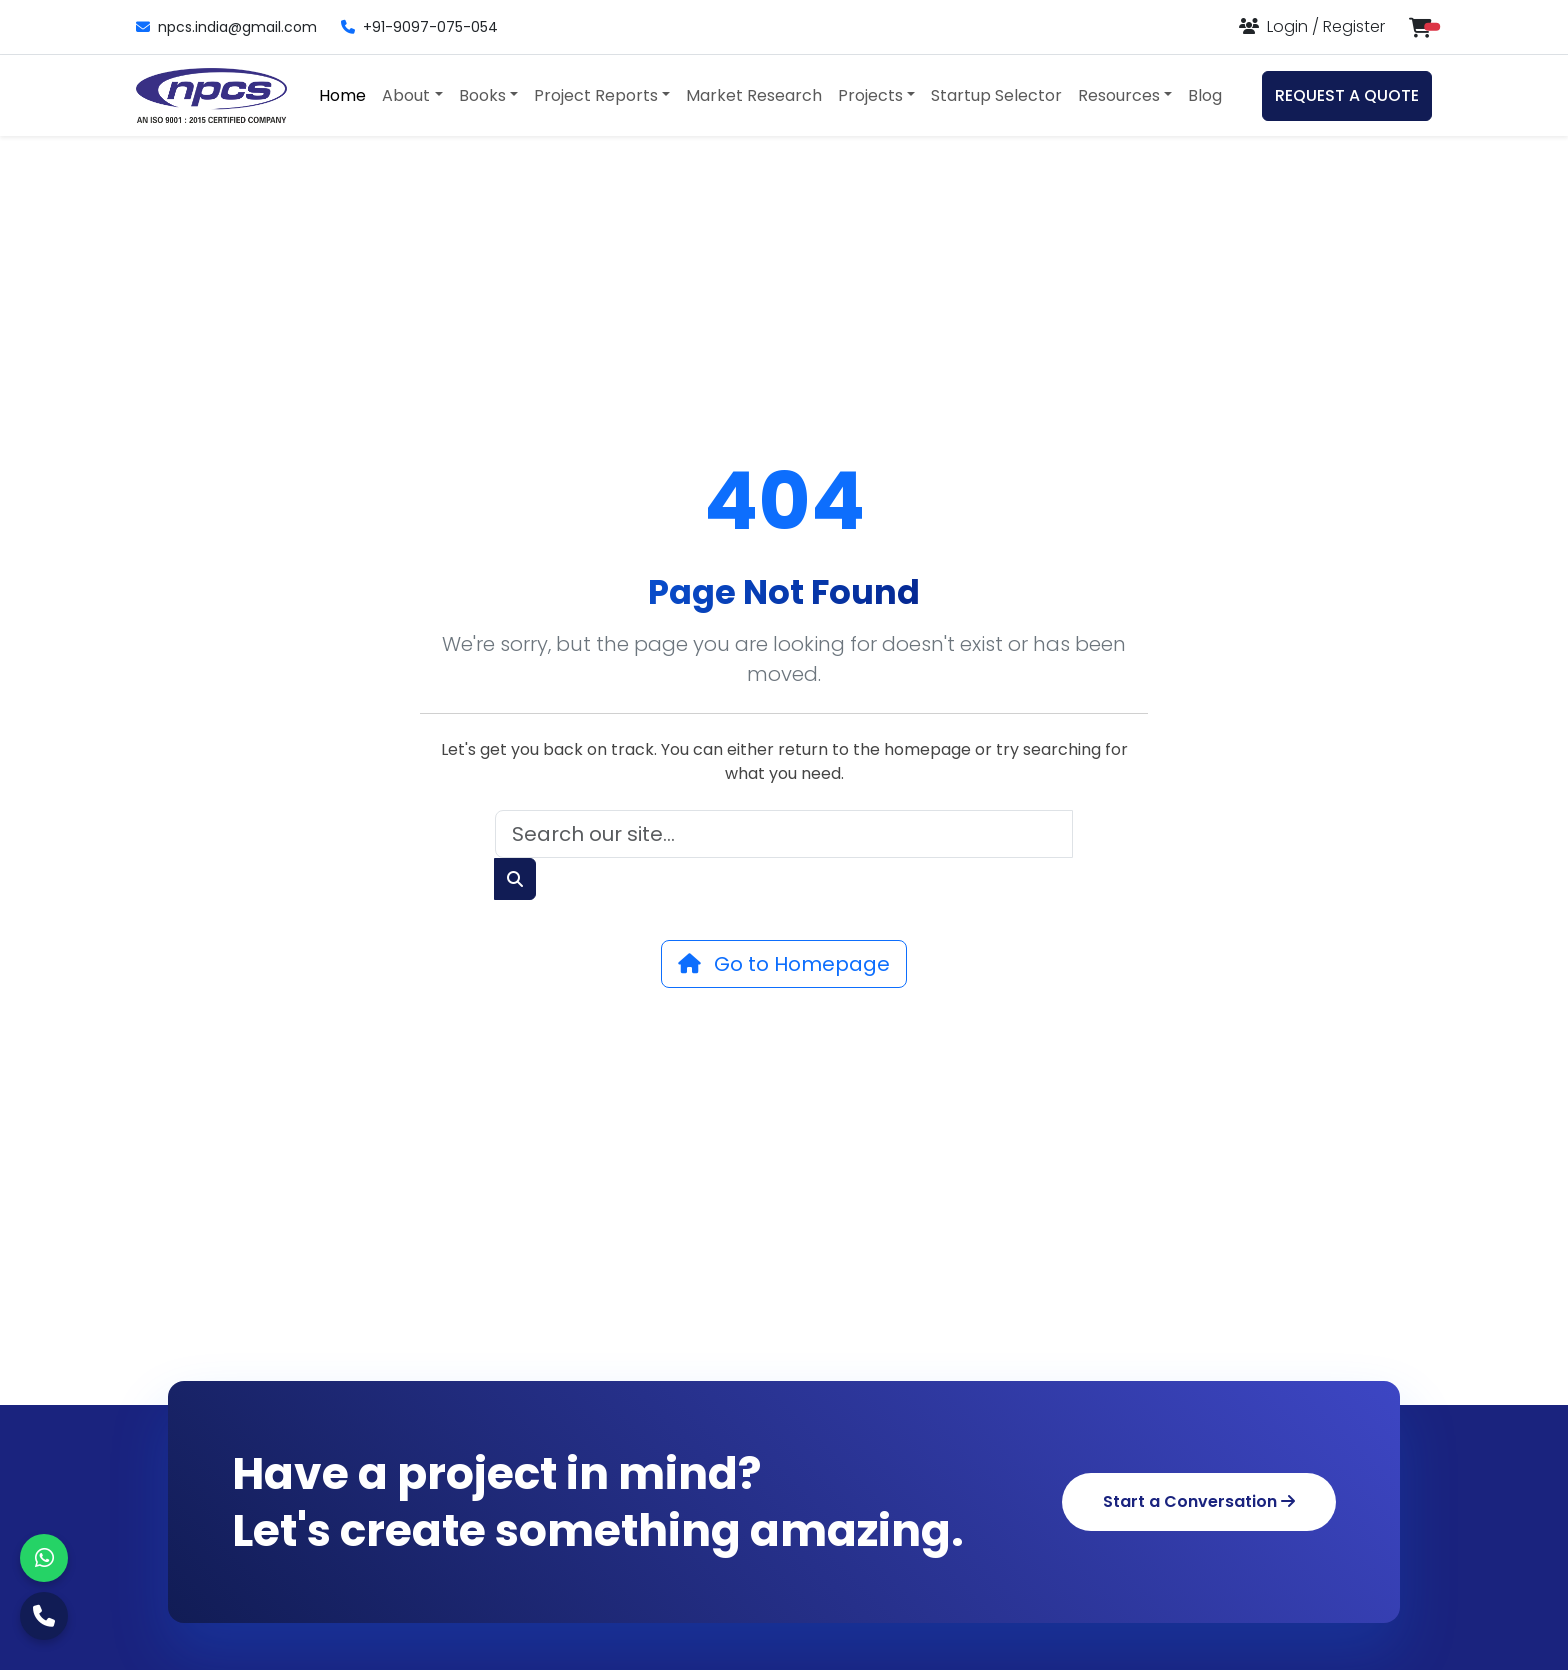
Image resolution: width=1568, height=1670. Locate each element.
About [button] (406, 95)
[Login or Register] (1312, 26)
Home (342, 95)
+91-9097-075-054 (419, 27)
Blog (1205, 95)
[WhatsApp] (44, 1558)
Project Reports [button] (596, 95)
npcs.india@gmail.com (226, 27)
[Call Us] (44, 1616)
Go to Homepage (784, 964)
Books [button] (482, 95)
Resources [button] (1119, 95)
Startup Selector (996, 95)
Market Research (754, 95)
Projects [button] (870, 95)
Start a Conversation (1199, 1501)
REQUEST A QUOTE (1347, 95)
